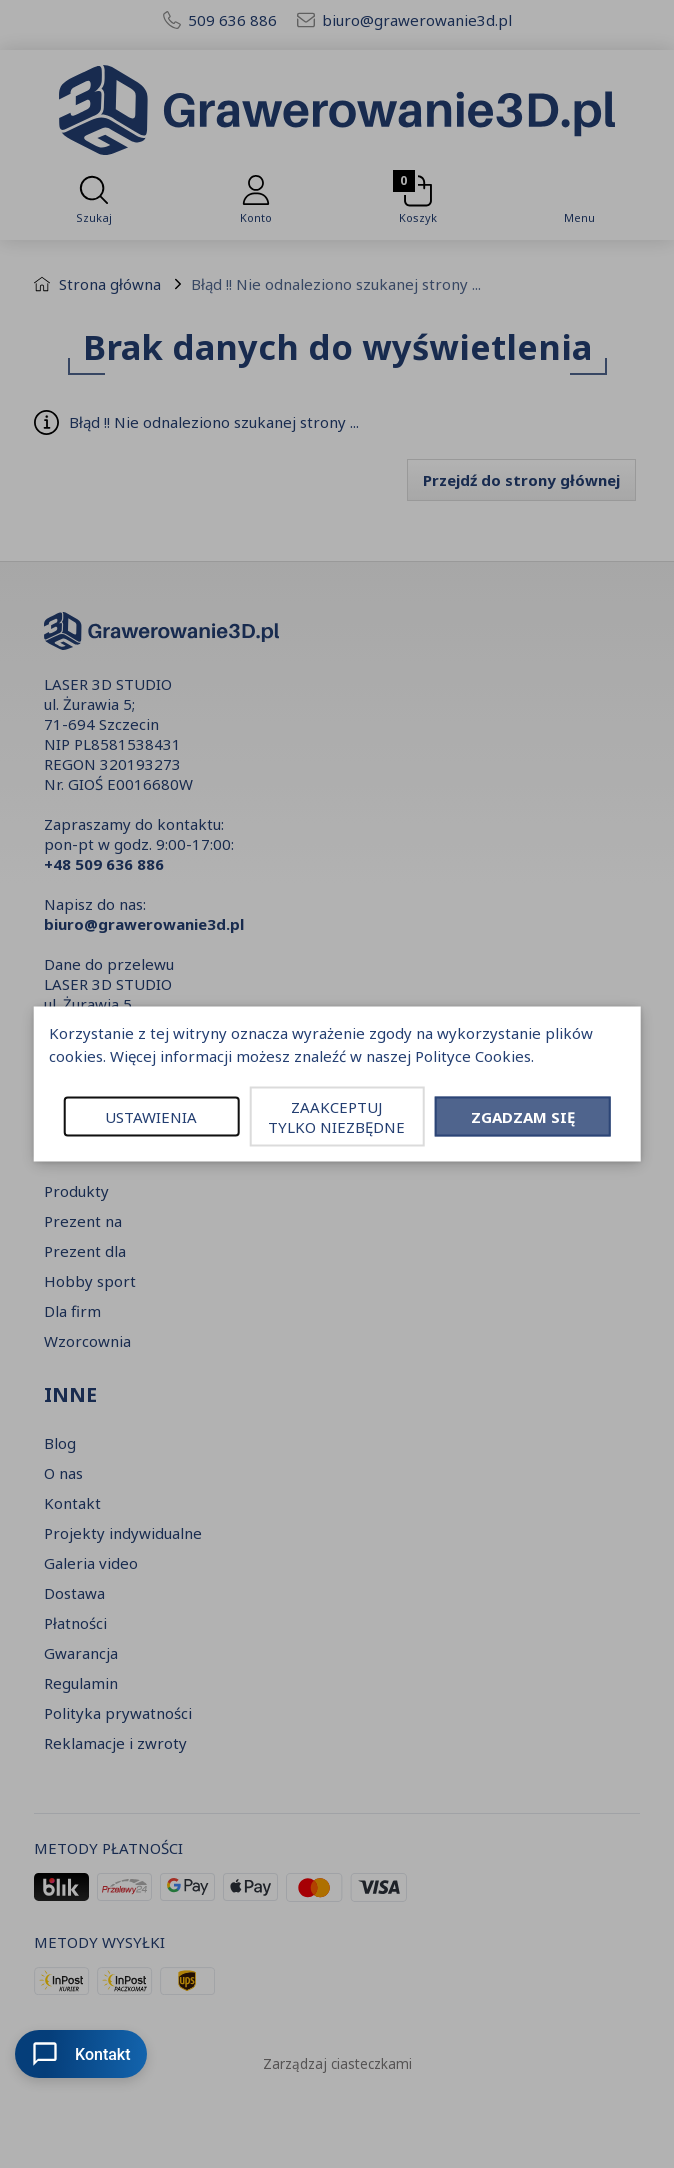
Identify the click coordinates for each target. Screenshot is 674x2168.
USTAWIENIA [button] (151, 1117)
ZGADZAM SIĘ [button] (523, 1117)
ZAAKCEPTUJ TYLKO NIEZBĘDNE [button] (336, 1117)
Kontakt (81, 2054)
